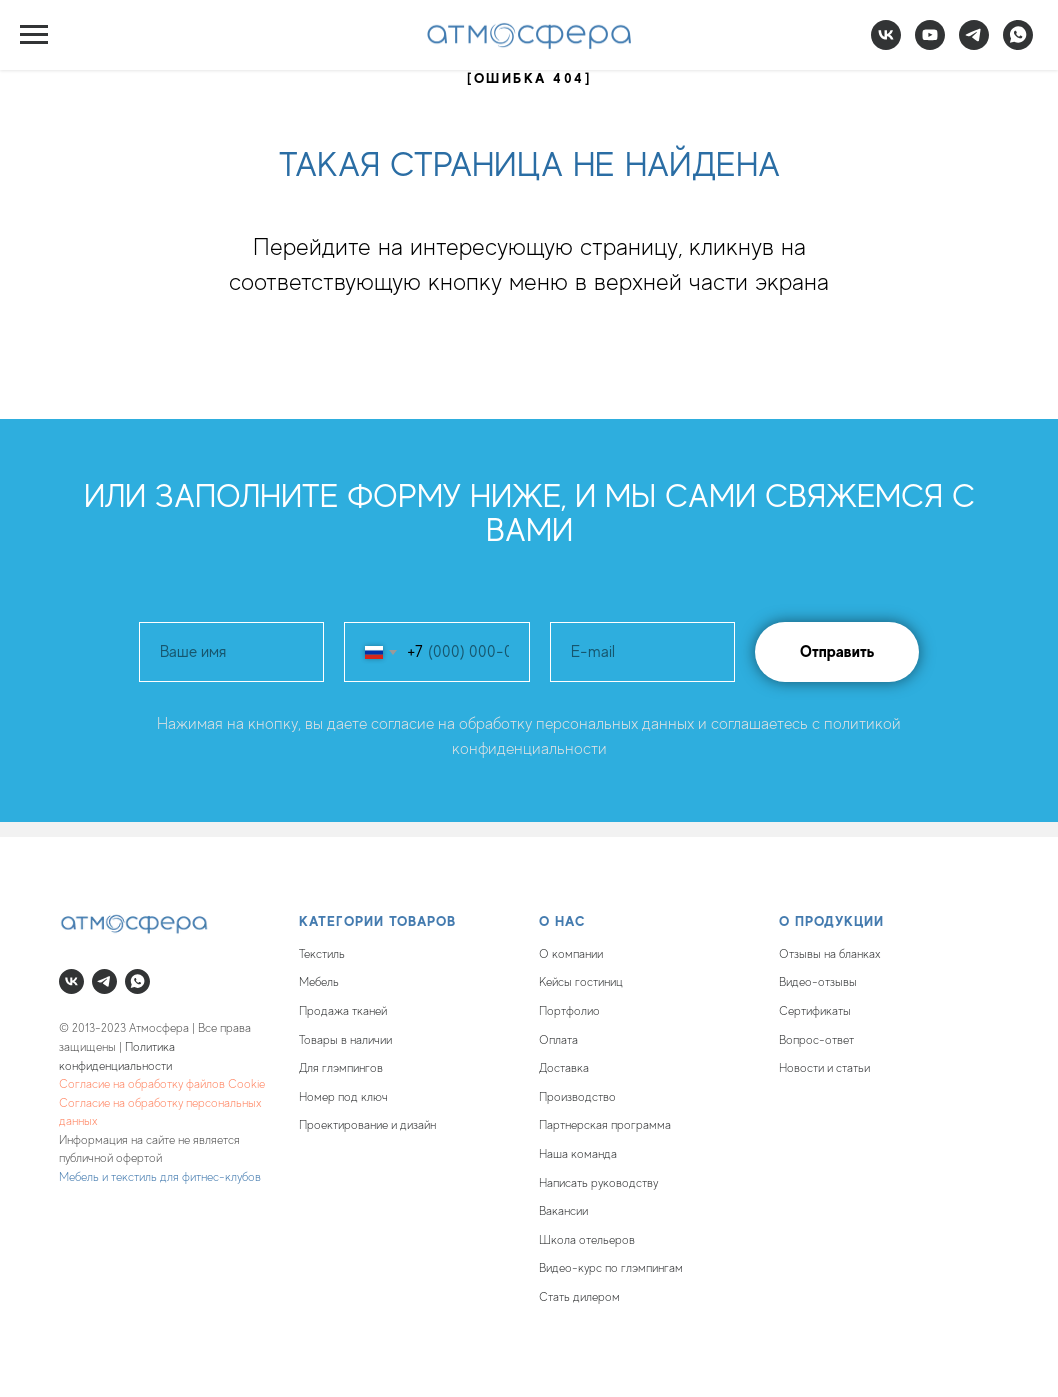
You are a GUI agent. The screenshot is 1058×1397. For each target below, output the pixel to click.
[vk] (886, 44)
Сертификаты (815, 1011)
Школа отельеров (587, 1240)
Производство (577, 1097)
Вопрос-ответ (816, 1040)
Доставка (564, 1068)
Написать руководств (596, 1183)
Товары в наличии (345, 1040)
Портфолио (569, 1011)
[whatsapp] (1018, 44)
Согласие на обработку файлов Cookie (162, 1084)
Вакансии (563, 1211)
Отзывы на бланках (830, 954)
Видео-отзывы (818, 982)
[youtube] (930, 44)
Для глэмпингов (341, 1068)
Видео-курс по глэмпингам (611, 1268)
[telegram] (974, 44)
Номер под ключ (343, 1097)
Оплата (558, 1040)
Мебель (319, 982)
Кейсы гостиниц (581, 982)
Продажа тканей (343, 1011)
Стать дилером (579, 1297)
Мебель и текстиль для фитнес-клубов (160, 1177)
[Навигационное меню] (34, 35)
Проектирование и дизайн (367, 1125)
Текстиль (322, 954)
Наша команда (578, 1154)
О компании (571, 954)
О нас (562, 921)
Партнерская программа (605, 1125)
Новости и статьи (824, 1068)
